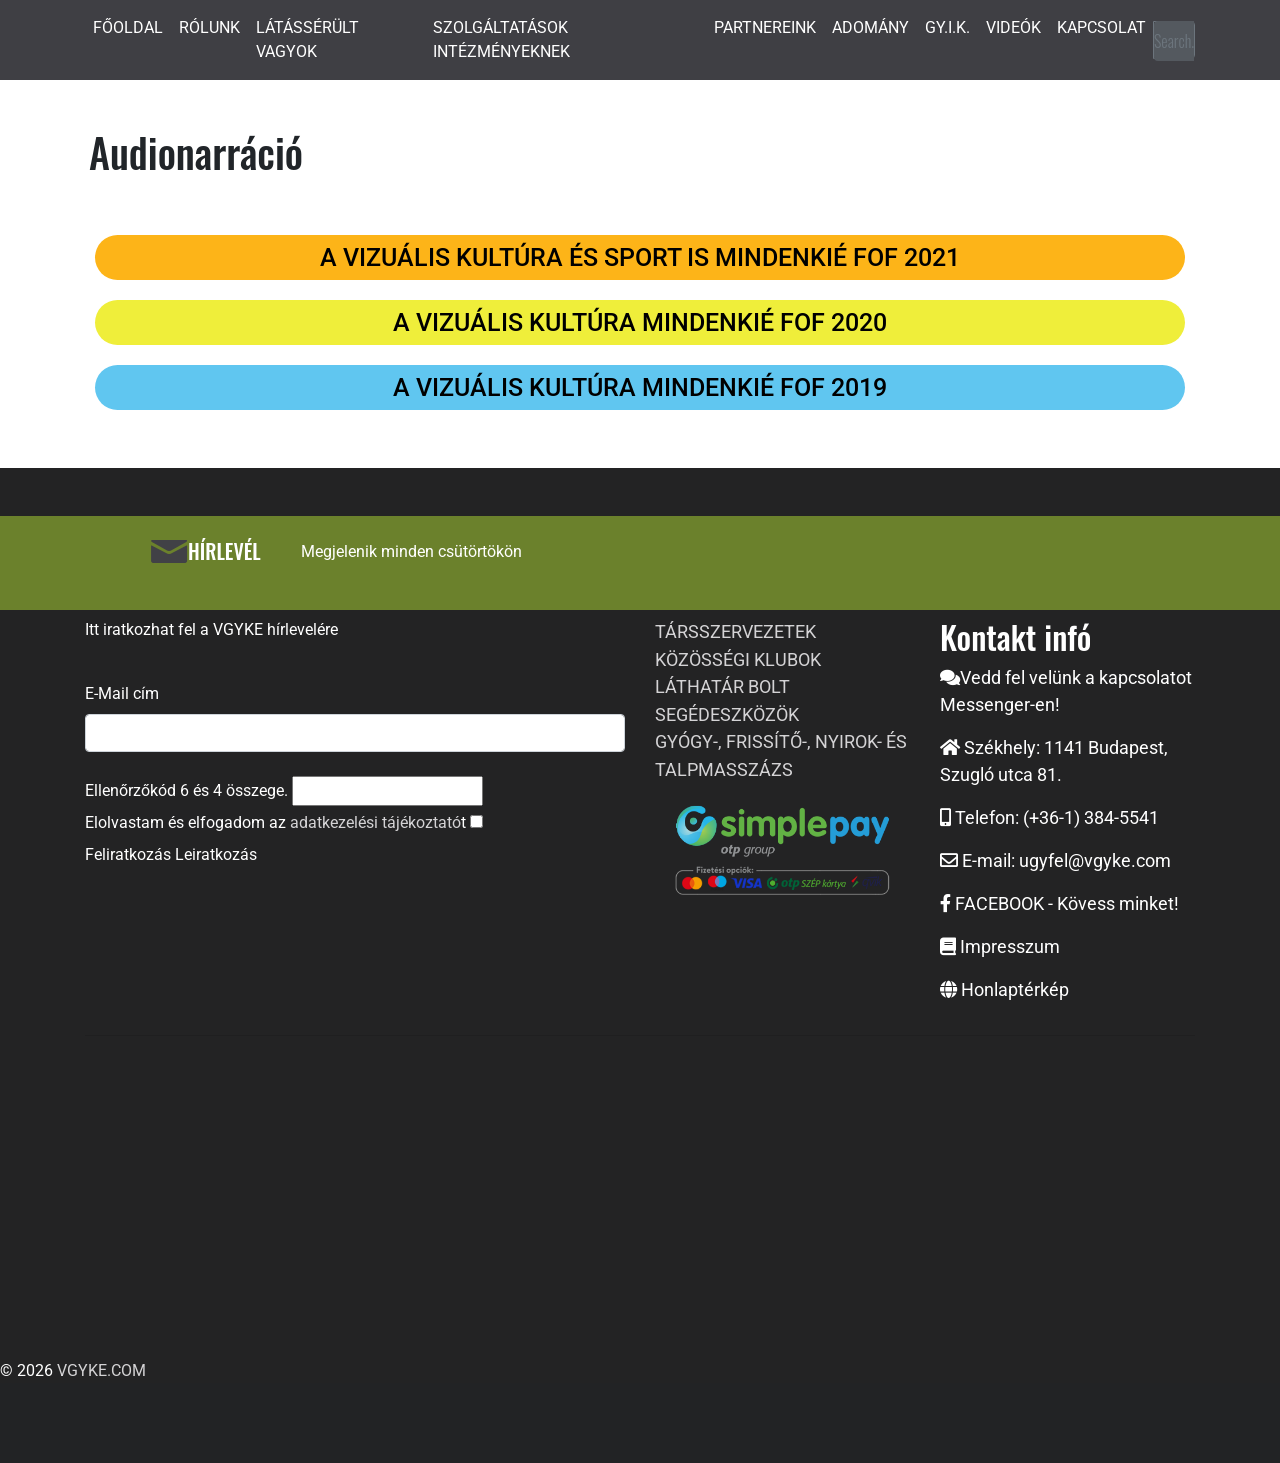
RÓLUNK (209, 27)
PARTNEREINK (765, 27)
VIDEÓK (1013, 27)
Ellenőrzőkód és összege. (186, 790)
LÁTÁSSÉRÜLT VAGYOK (307, 39)
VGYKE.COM (101, 1370)
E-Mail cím (122, 693)
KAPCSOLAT (1101, 27)
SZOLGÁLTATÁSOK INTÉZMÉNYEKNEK (501, 39)
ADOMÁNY (870, 27)
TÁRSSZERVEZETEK (735, 631)
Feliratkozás (128, 854)
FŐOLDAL (128, 27)
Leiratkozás (216, 854)
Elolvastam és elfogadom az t (275, 822)
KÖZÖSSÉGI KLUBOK (738, 659)
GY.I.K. (947, 27)
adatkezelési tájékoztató (375, 822)
